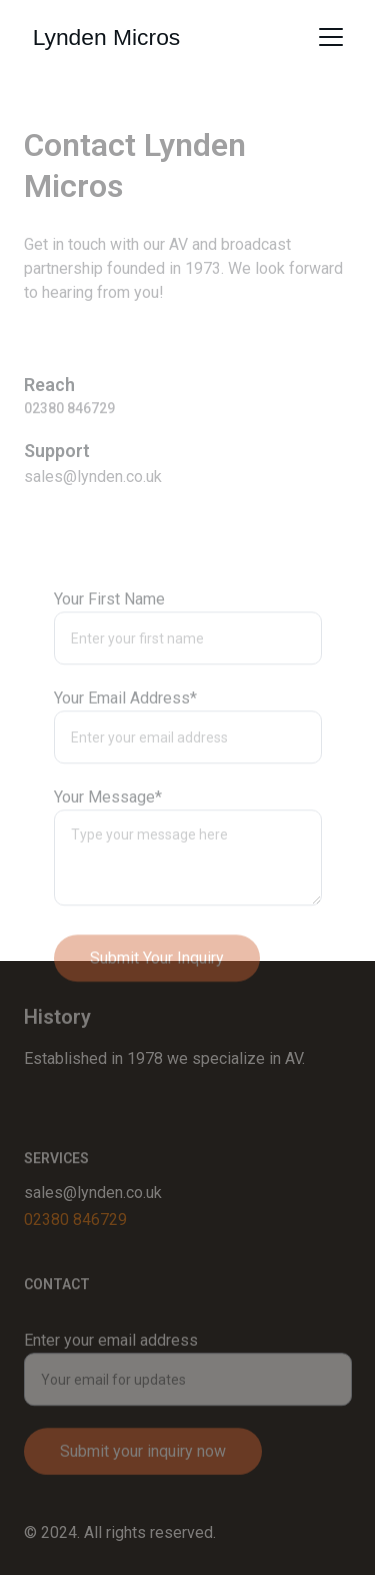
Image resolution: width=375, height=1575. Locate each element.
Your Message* (108, 834)
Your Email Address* (125, 735)
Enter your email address (111, 1352)
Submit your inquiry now (143, 1463)
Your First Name (109, 636)
